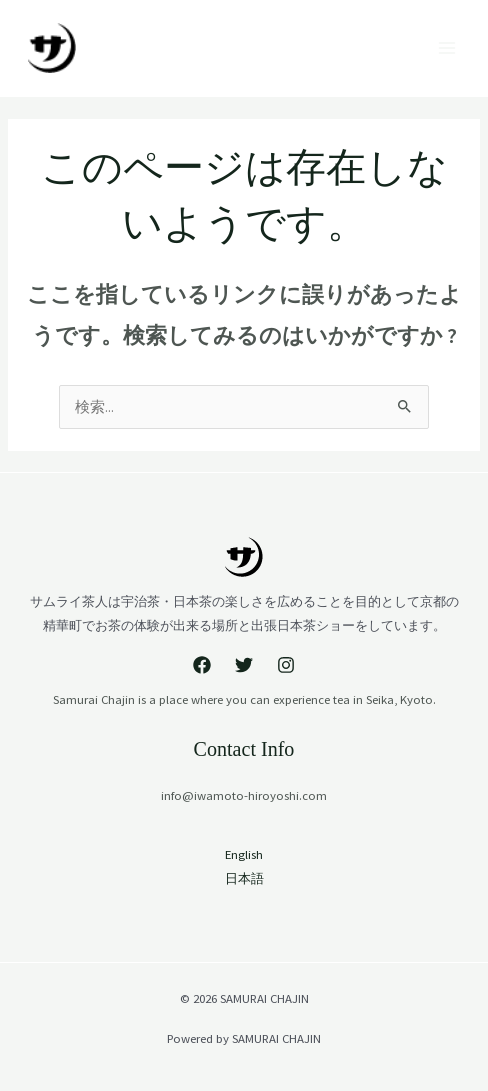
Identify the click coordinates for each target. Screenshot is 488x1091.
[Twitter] (244, 665)
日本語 (244, 878)
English (244, 854)
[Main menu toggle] (447, 48)
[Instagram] (286, 665)
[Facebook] (202, 665)
